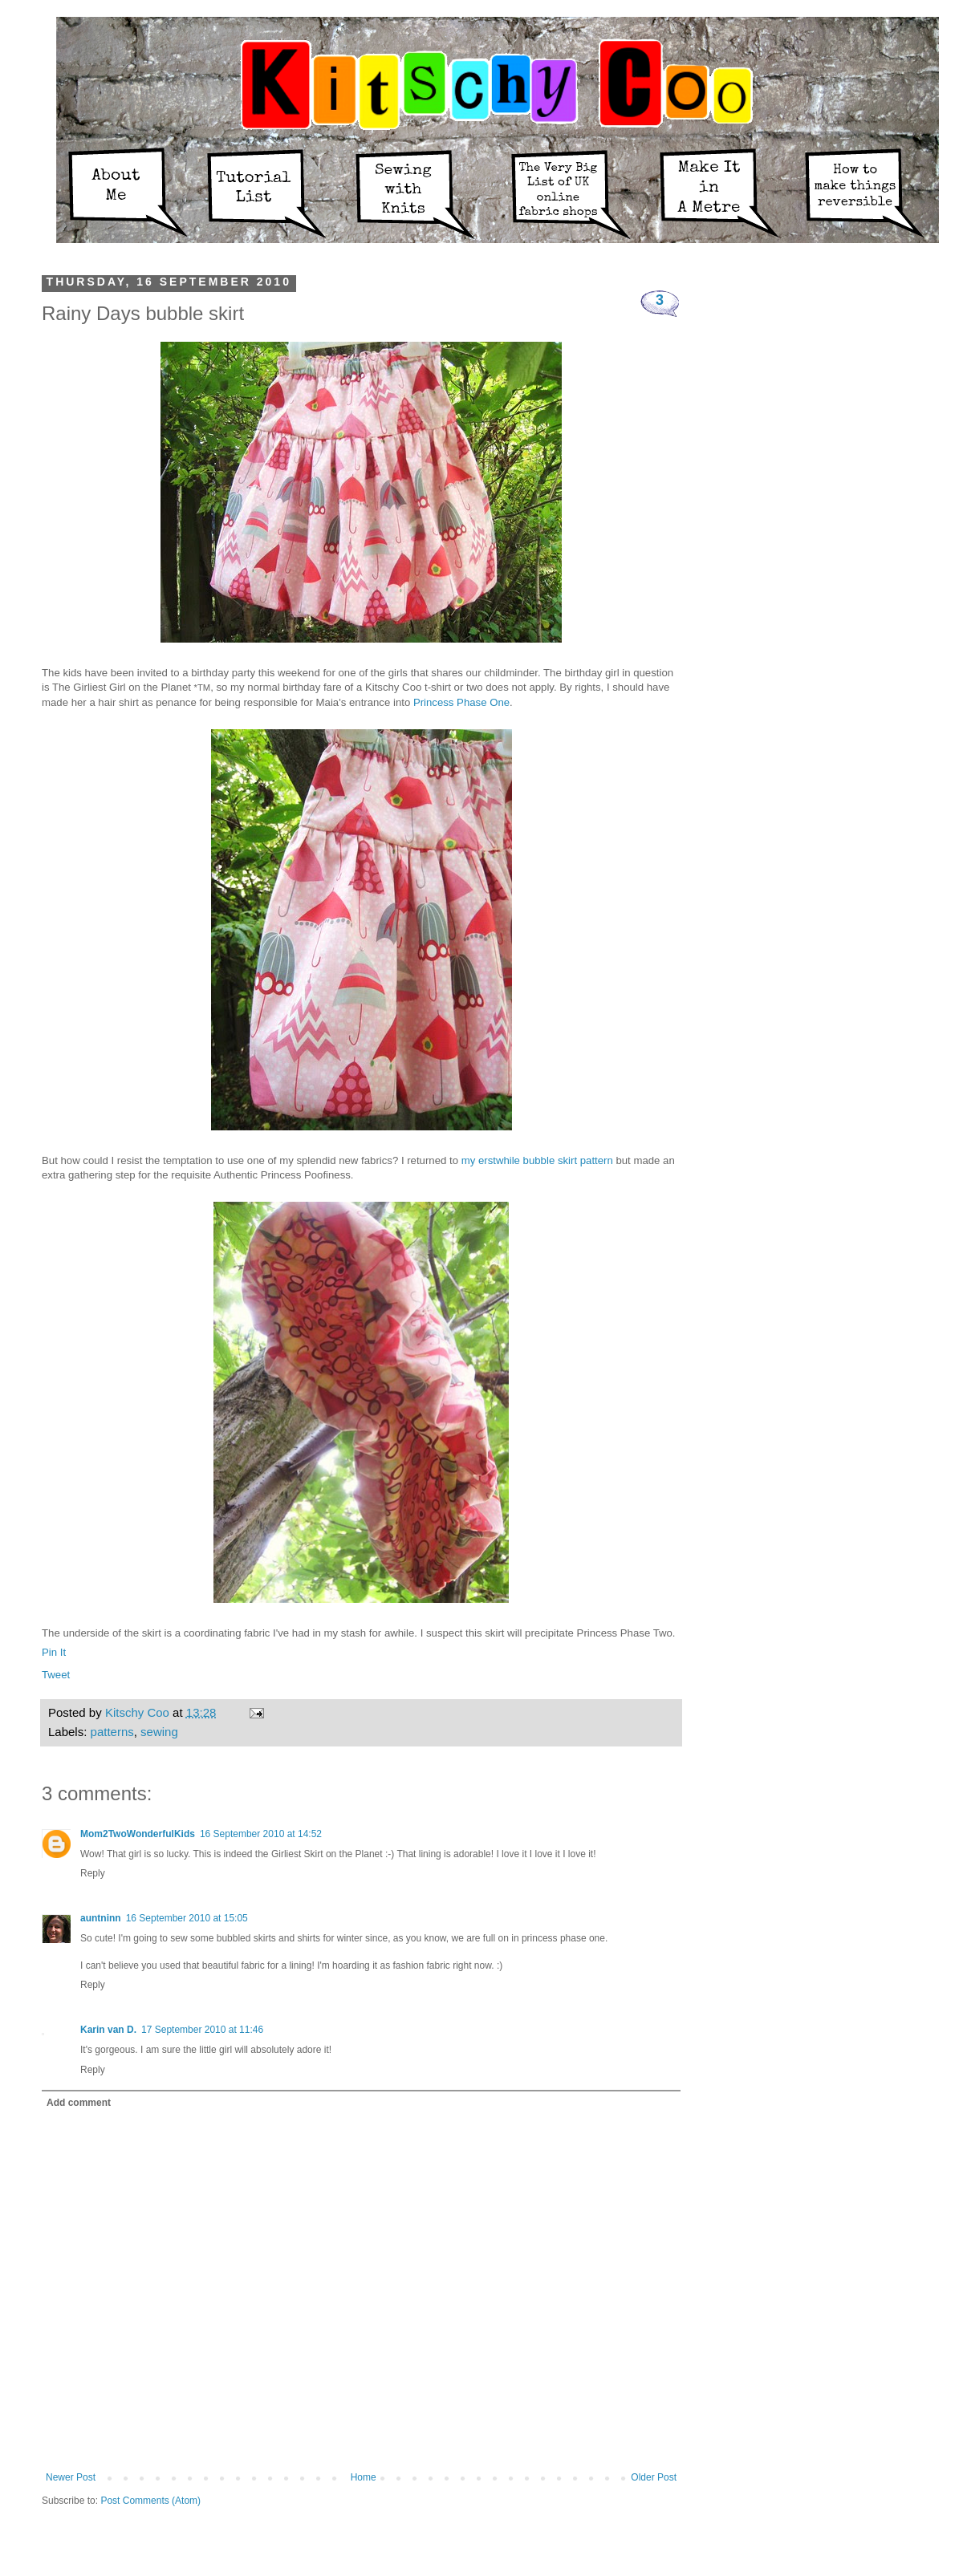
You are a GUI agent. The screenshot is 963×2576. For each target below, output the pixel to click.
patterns (112, 1731)
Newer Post (70, 2477)
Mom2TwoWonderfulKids (137, 1834)
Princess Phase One (461, 702)
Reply (92, 1873)
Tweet (56, 1675)
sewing (159, 1731)
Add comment (79, 2102)
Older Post (654, 2477)
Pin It (54, 1652)
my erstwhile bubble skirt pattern (537, 1160)
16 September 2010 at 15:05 (187, 1918)
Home (363, 2477)
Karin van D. (108, 2029)
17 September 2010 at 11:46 (202, 2029)
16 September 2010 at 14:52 (261, 1834)
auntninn (100, 1918)
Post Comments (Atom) (150, 2500)
